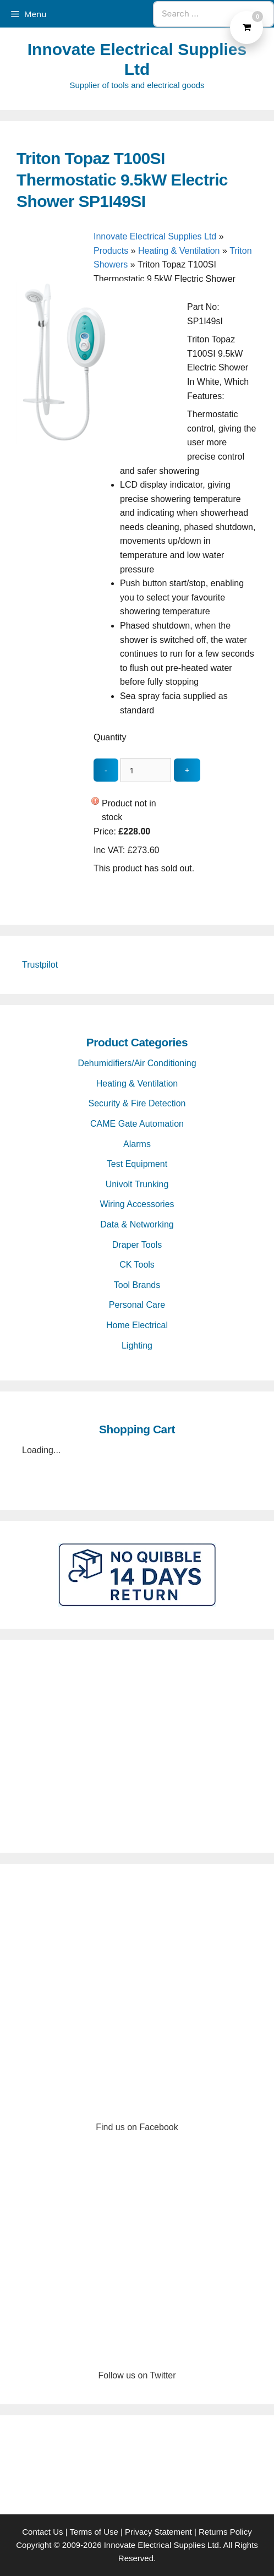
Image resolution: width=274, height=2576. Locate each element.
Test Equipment (137, 1164)
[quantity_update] (145, 770)
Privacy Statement (158, 2531)
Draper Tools (137, 1244)
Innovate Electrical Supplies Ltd (155, 236)
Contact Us (42, 2531)
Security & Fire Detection (137, 1103)
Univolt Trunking (137, 1184)
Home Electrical (137, 1325)
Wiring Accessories (137, 1204)
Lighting (137, 1345)
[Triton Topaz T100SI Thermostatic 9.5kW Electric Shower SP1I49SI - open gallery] (99, 442)
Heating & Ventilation (179, 250)
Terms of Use (93, 2531)
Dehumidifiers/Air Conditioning (137, 1063)
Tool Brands (137, 1285)
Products (111, 250)
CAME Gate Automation (137, 1123)
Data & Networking (136, 1224)
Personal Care (137, 1304)
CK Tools (137, 1264)
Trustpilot (40, 964)
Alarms (137, 1144)
